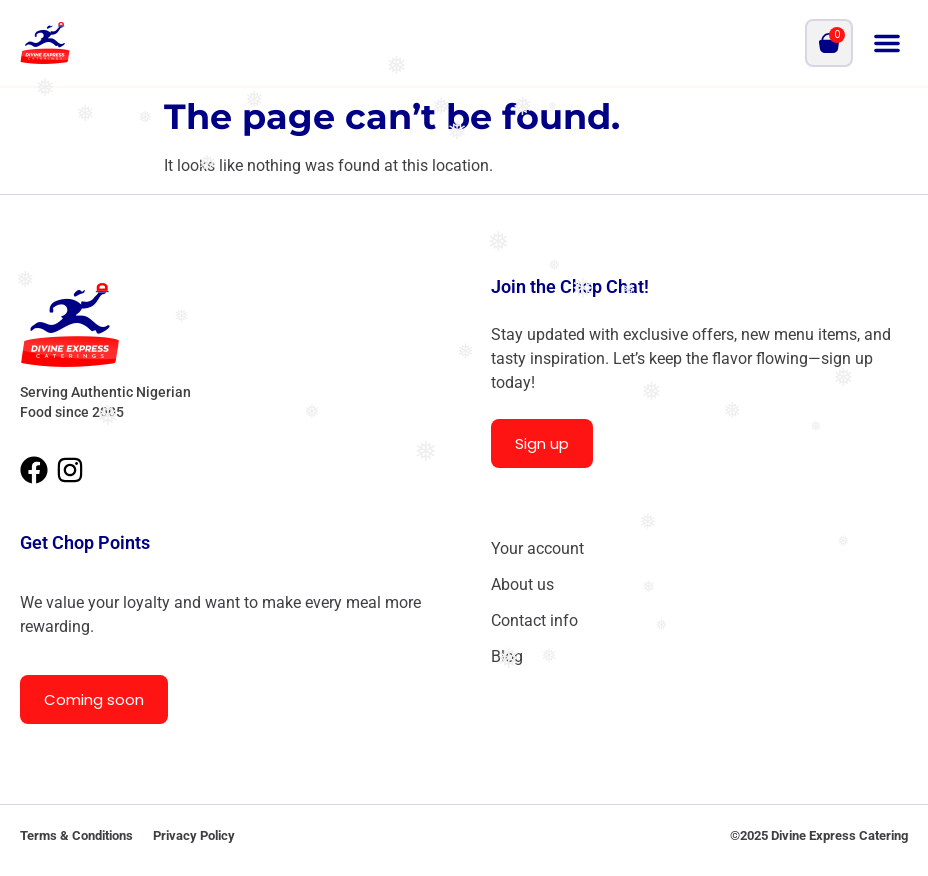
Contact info (534, 620)
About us (522, 584)
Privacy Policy (194, 835)
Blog (507, 656)
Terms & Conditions (76, 835)
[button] (887, 43)
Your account (537, 548)
